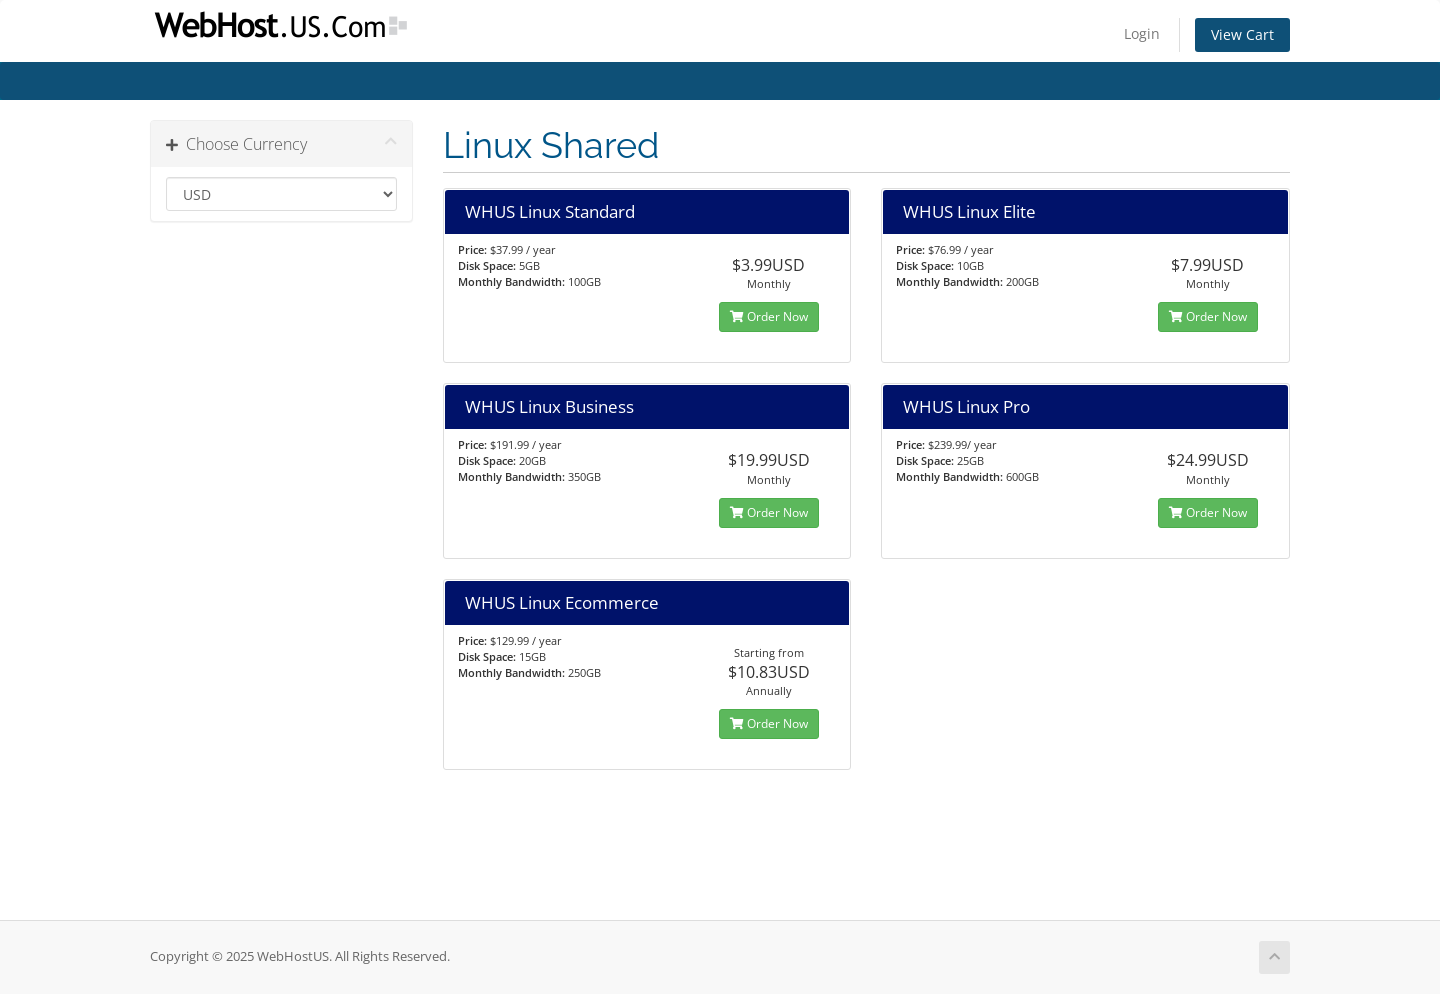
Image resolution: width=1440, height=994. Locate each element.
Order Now (769, 316)
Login (1142, 33)
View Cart (1242, 34)
